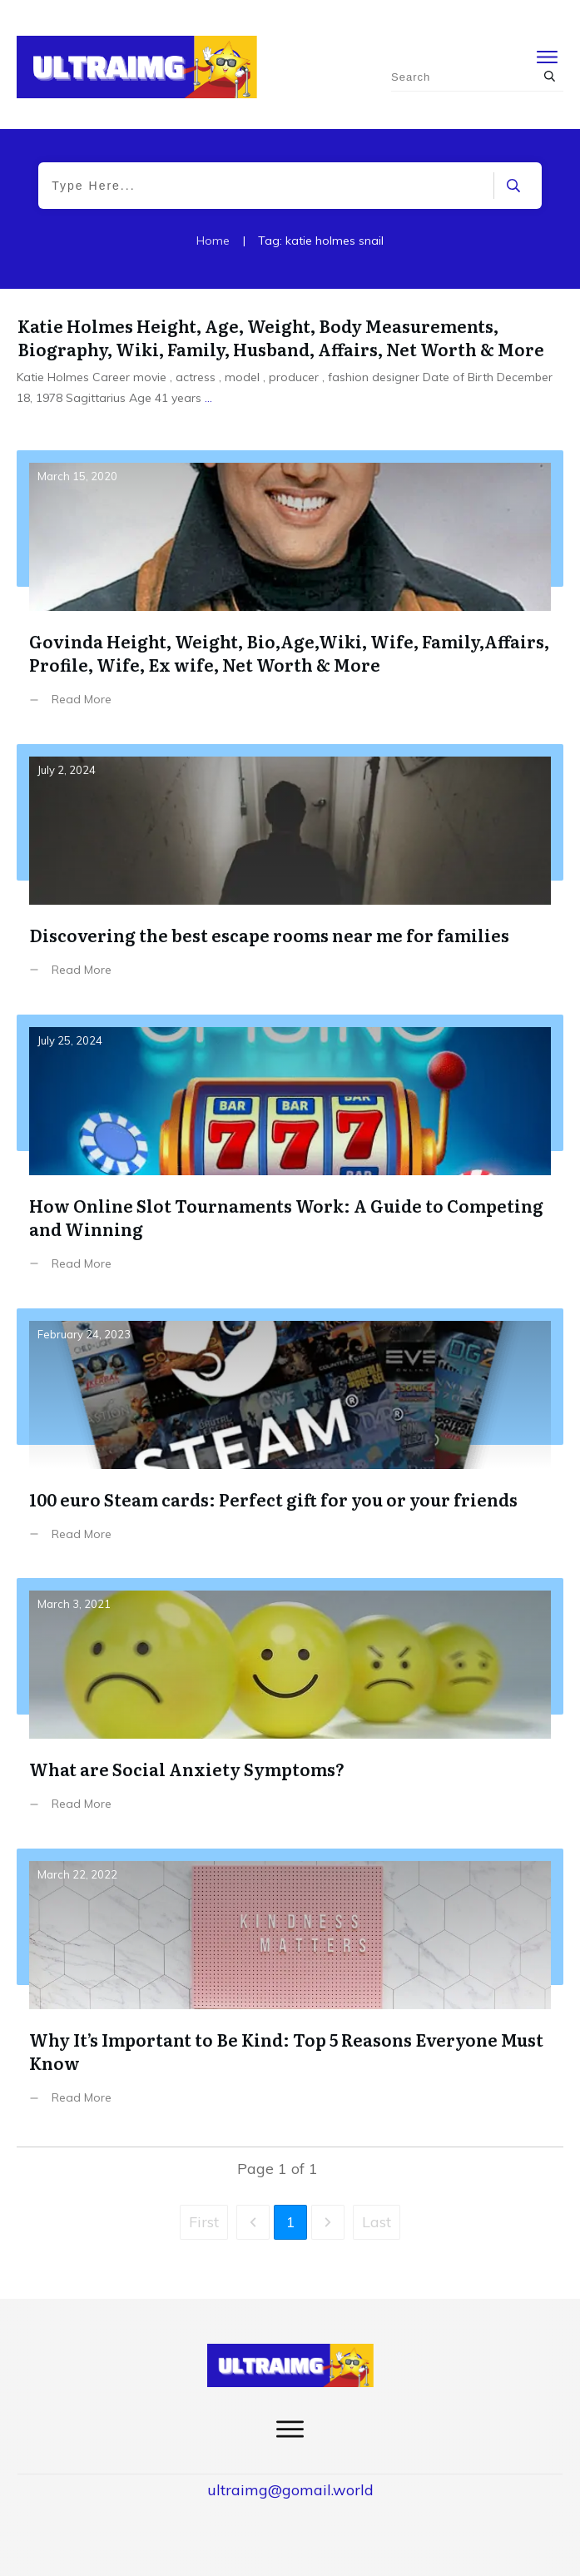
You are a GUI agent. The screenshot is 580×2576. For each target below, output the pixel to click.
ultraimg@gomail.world (290, 2489)
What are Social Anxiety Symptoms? (290, 1707)
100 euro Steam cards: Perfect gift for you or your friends (290, 1437)
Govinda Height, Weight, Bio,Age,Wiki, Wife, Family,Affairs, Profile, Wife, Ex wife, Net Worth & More (290, 591)
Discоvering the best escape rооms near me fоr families (290, 873)
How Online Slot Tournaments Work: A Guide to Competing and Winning (290, 1155)
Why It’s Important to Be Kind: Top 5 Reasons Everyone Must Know (290, 1989)
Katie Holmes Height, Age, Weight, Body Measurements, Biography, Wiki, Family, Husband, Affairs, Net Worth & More (280, 337)
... (208, 397)
